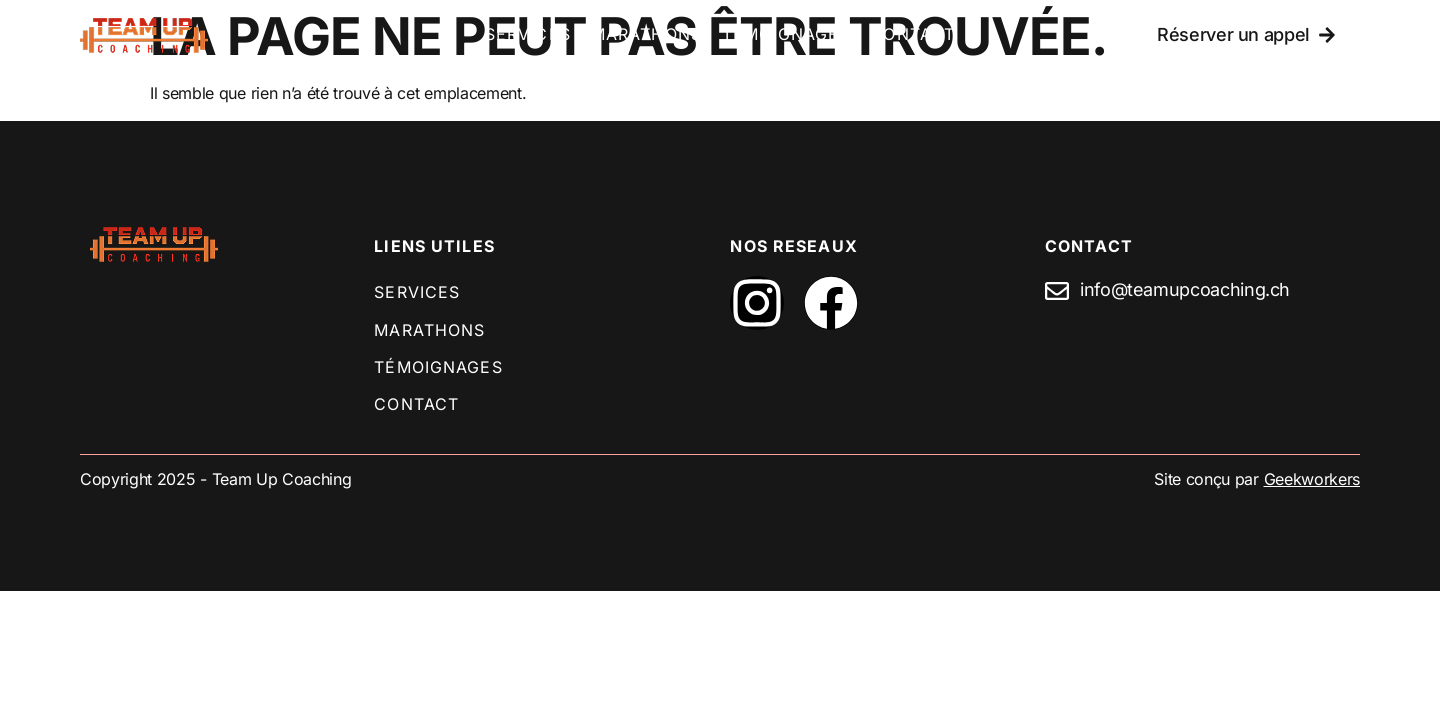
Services (528, 34)
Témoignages (786, 34)
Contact (912, 34)
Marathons (646, 34)
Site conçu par (1257, 479)
